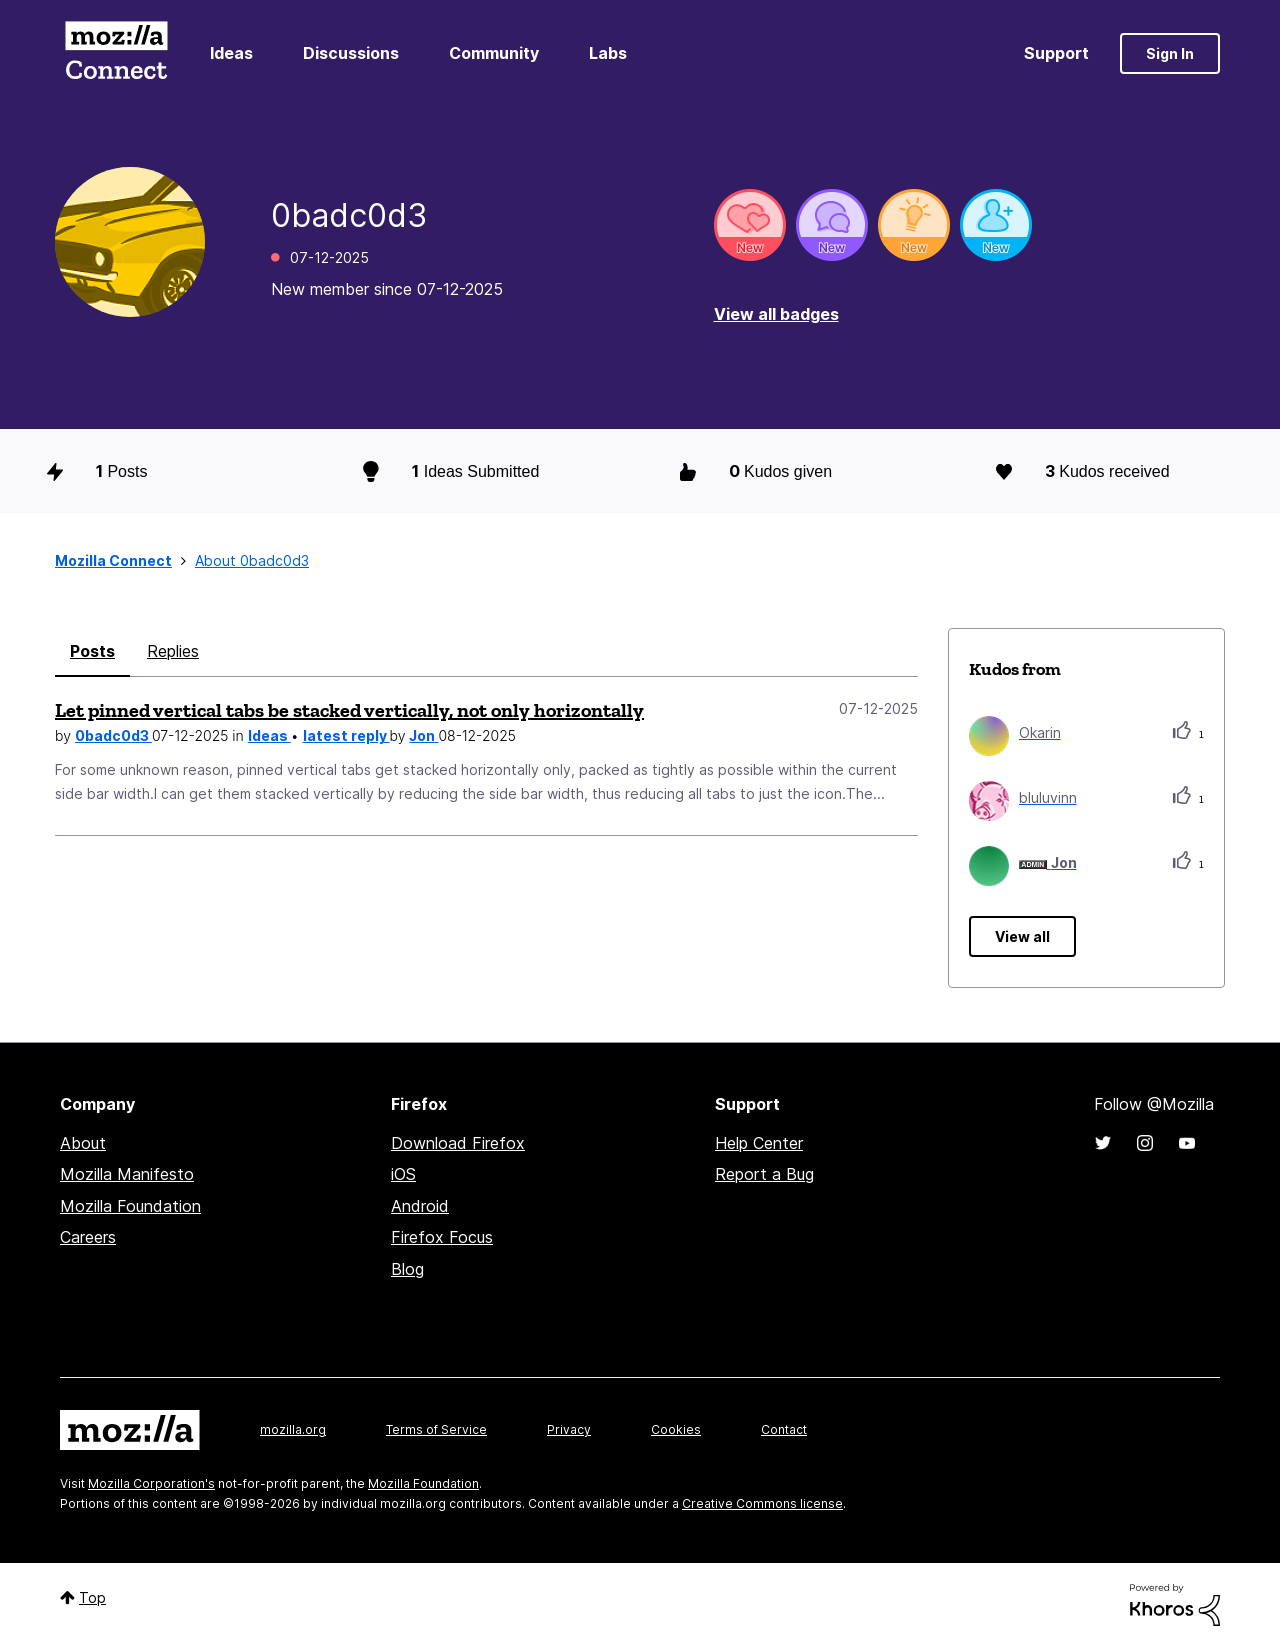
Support (1056, 53)
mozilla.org (293, 1429)
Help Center (759, 1143)
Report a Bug (764, 1174)
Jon (423, 735)
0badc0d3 (113, 735)
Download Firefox (458, 1143)
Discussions (351, 53)
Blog (407, 1269)
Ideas (231, 53)
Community (494, 53)
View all (1022, 936)
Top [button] (92, 1597)
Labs (608, 53)
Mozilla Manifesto (127, 1174)
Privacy (569, 1429)
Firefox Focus (442, 1237)
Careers (88, 1237)
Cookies (676, 1429)
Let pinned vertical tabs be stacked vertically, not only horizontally (349, 710)
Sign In (1170, 53)
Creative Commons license (762, 1503)
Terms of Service (436, 1429)
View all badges (776, 314)
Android (420, 1206)
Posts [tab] (92, 651)
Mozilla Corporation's (151, 1483)
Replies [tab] (173, 651)
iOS (403, 1174)
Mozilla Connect (116, 53)
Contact (784, 1429)
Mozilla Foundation (130, 1206)
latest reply (346, 735)
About (83, 1143)
